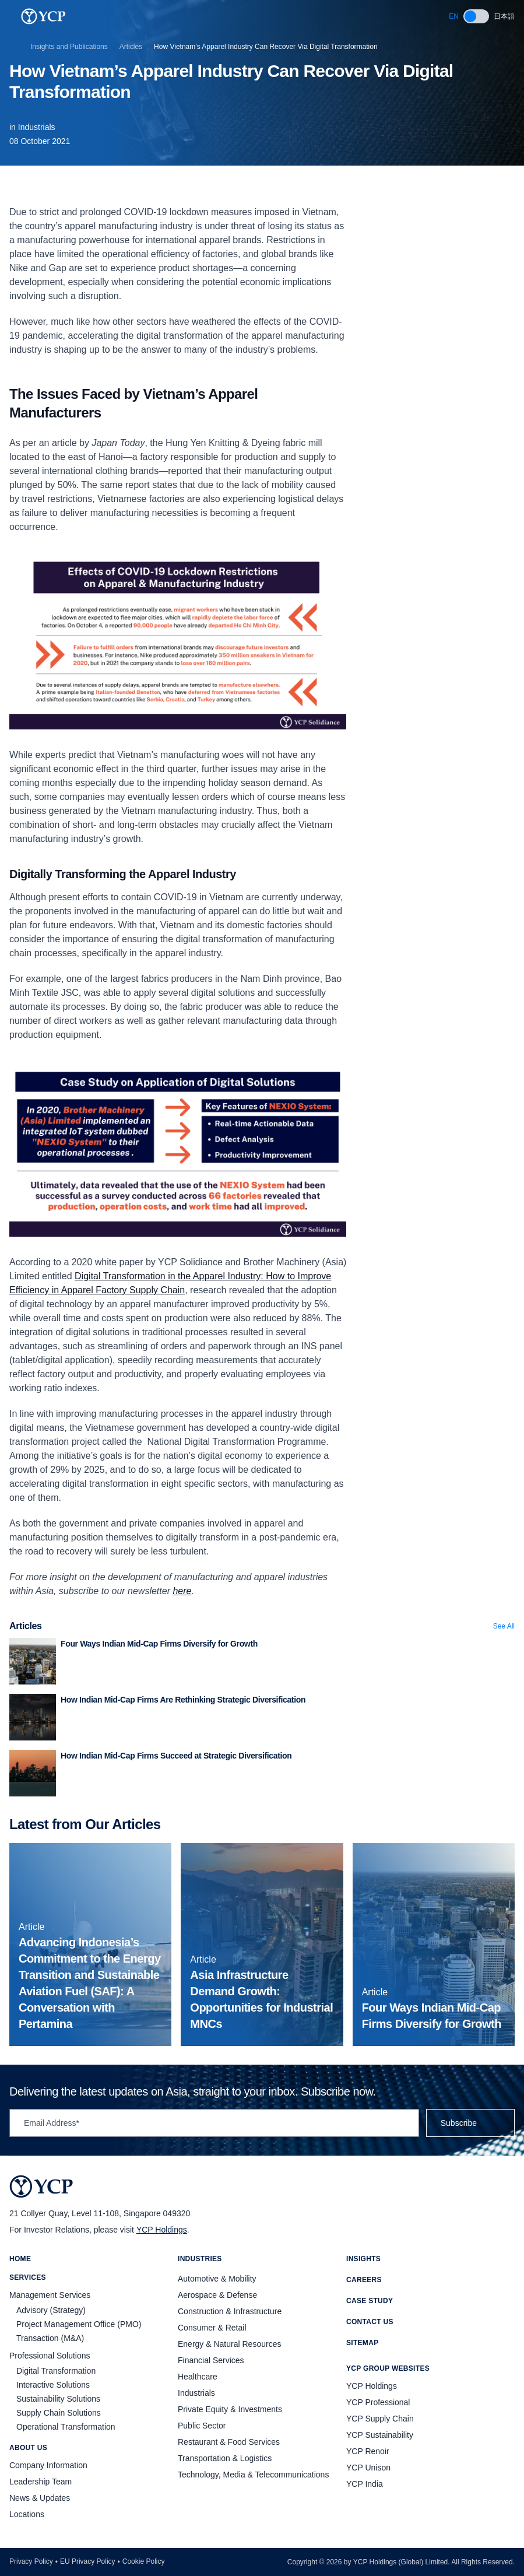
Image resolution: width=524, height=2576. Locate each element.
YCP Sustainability (379, 2435)
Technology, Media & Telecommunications (253, 2474)
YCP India (364, 2484)
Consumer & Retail (212, 2327)
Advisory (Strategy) (51, 2310)
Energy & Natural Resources (229, 2344)
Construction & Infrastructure (230, 2311)
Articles (130, 47)
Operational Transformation (65, 2426)
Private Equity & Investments (230, 2409)
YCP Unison (368, 2467)
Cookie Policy (143, 2561)
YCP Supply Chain (380, 2418)
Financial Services (211, 2360)
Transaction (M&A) (50, 2338)
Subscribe (470, 2123)
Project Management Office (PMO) (78, 2324)
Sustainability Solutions (58, 2398)
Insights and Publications (69, 47)
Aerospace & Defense (217, 2295)
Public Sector (202, 2425)
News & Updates (39, 2498)
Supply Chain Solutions (58, 2412)
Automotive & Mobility (217, 2278)
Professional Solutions (49, 2355)
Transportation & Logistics (225, 2458)
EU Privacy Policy (87, 2561)
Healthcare (197, 2376)
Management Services (49, 2295)
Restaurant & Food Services (229, 2442)
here (182, 1591)
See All (504, 1626)
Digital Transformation (56, 2370)
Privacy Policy (31, 2561)
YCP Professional (378, 2402)
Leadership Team (40, 2481)
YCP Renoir (367, 2451)
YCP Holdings (161, 2229)
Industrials (36, 127)
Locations (26, 2514)
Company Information (48, 2465)
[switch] (476, 16)
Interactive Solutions (53, 2384)
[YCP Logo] (43, 16)
